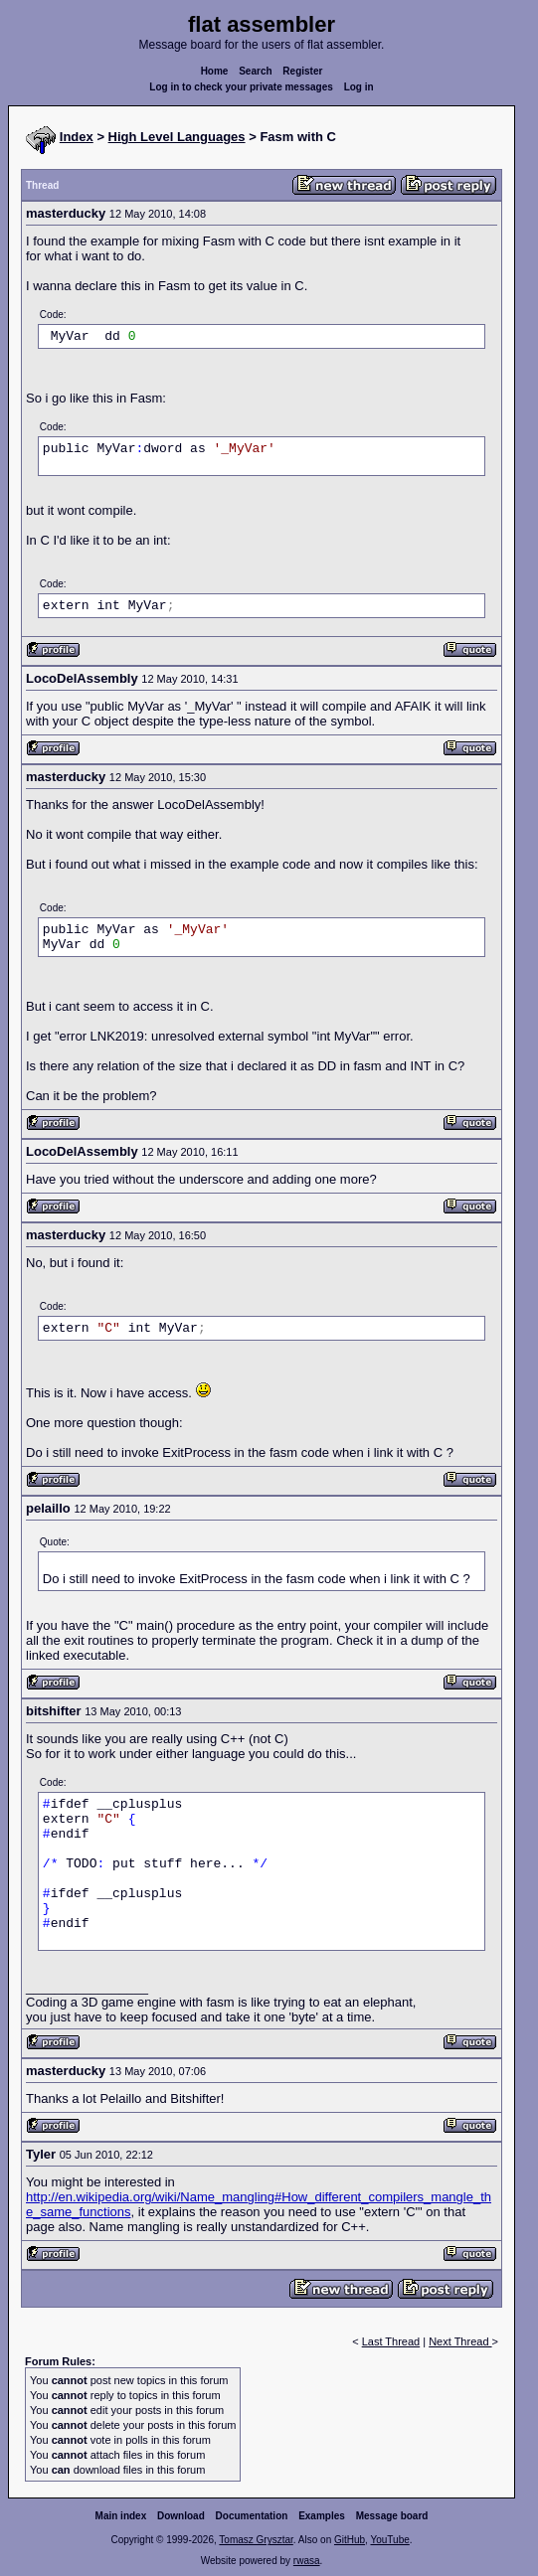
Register (302, 71)
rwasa (306, 2560)
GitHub (349, 2539)
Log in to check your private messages (241, 86)
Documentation (252, 2515)
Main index (121, 2515)
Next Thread (460, 2341)
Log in (359, 86)
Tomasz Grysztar (255, 2539)
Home (215, 71)
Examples (321, 2515)
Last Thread (391, 2341)
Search (255, 71)
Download (181, 2515)
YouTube (389, 2539)
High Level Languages (177, 136)
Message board (392, 2515)
